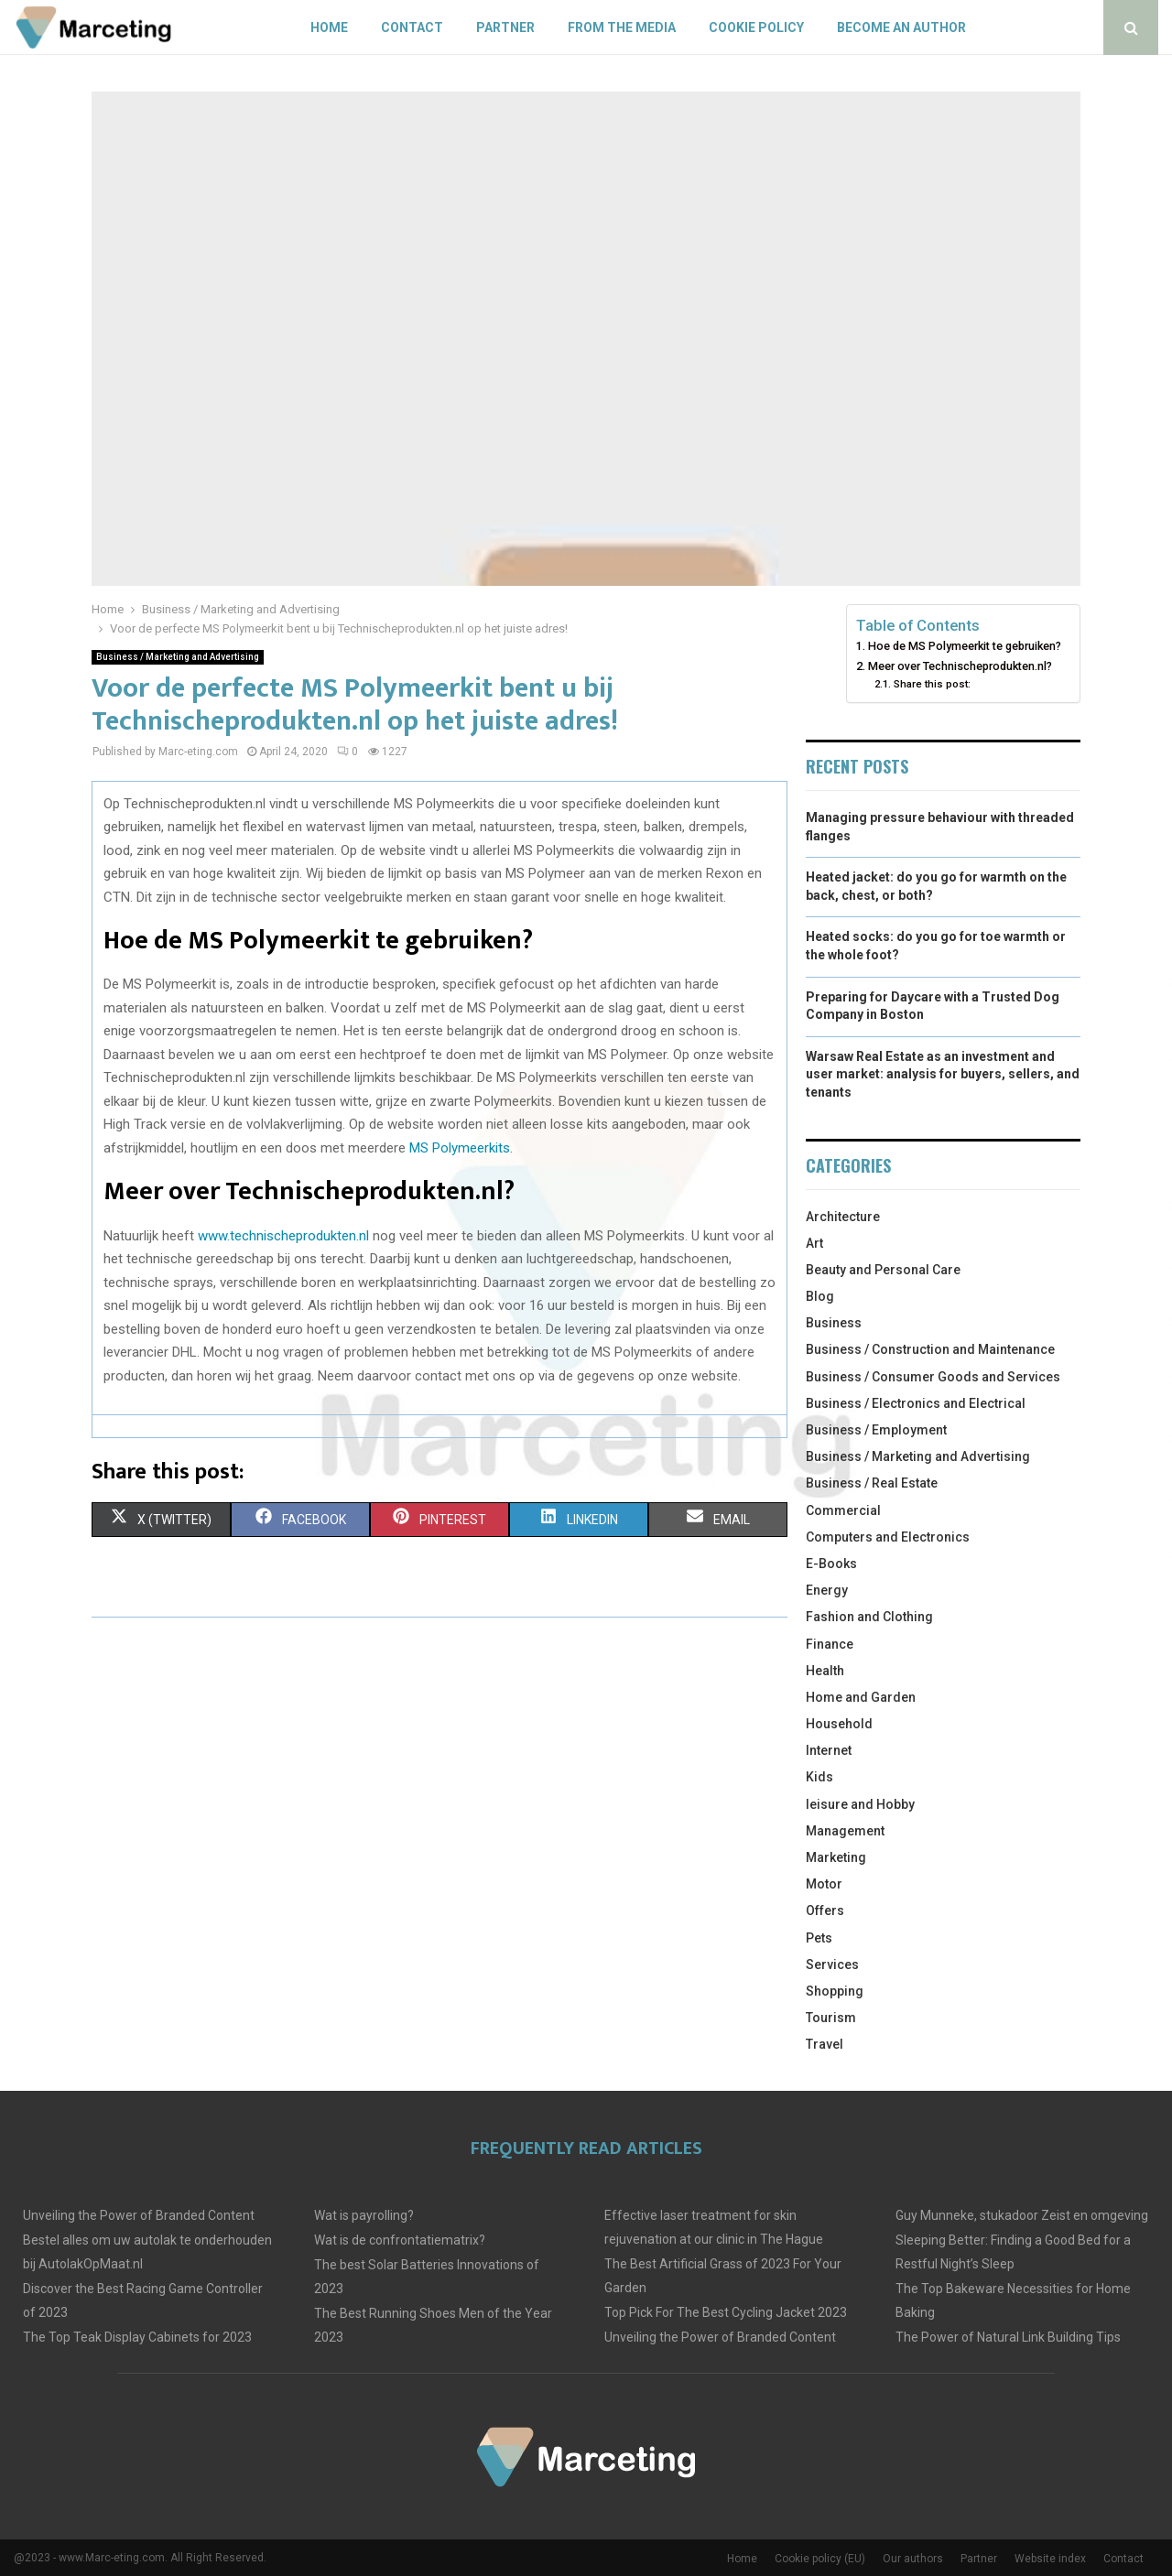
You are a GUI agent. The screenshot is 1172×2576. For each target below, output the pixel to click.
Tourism (831, 2017)
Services (832, 1964)
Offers (825, 1910)
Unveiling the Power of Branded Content (139, 2215)
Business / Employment (876, 1430)
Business (834, 1322)
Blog (820, 1296)
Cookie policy (756, 27)
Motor (824, 1884)
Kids (819, 1777)
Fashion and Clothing (869, 1616)
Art (814, 1243)
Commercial (843, 1510)
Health (825, 1670)
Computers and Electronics (888, 1537)
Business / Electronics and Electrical (916, 1403)
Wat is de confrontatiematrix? (399, 2240)
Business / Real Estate (872, 1483)
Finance (829, 1644)
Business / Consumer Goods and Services (933, 1376)
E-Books (831, 1563)
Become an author (901, 27)
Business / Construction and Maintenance (930, 1349)
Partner (505, 27)
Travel (824, 2044)
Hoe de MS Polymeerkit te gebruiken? (964, 646)
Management (845, 1831)
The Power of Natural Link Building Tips (1008, 2337)
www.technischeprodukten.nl (281, 1236)
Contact (412, 27)
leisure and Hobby (860, 1804)
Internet (829, 1750)
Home (329, 27)
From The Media (622, 27)
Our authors (913, 2558)
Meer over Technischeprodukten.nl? (960, 666)
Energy (827, 1590)
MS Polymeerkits (459, 1148)
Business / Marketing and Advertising (177, 657)
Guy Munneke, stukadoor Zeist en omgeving (1021, 2215)
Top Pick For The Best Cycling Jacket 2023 (725, 2312)
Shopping (834, 1991)
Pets (819, 1938)
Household (839, 1723)
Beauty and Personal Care (883, 1269)
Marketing (836, 1857)
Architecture (843, 1216)
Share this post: (932, 683)
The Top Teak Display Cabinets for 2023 (137, 2337)
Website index (1050, 2558)
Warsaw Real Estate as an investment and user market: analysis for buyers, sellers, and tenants (943, 1074)
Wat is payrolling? (364, 2215)
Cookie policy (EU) (820, 2558)
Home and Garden (861, 1697)
